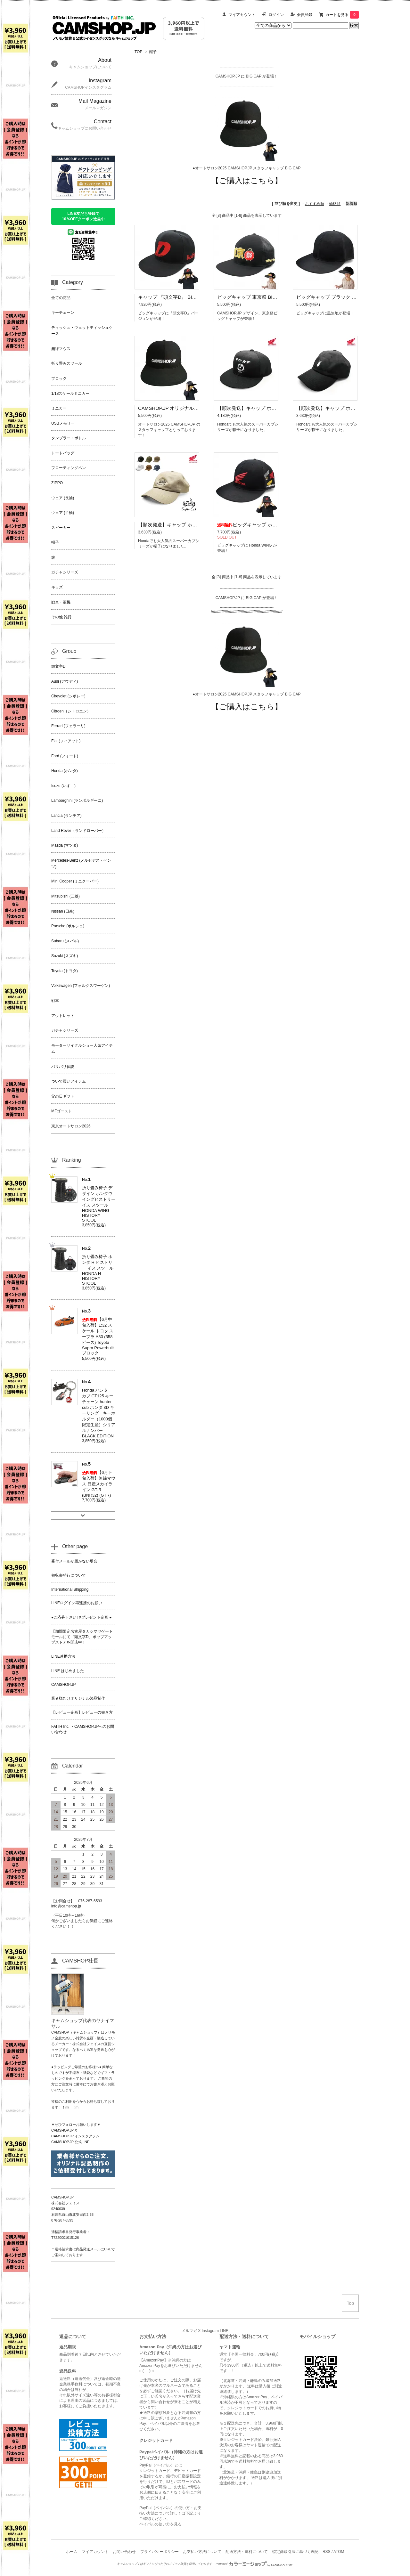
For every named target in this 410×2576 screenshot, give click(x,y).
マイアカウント (241, 14)
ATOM (338, 2551)
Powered (254, 2563)
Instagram (210, 2330)
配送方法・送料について (247, 2551)
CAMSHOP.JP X (64, 2130)
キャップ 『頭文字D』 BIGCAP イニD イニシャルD (193, 297)
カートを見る (342, 14)
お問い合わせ (124, 2551)
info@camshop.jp (66, 1906)
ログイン (276, 14)
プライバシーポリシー (159, 2551)
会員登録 (304, 14)
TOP (138, 52)
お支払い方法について (202, 2551)
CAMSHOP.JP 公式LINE (70, 2142)
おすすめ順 (314, 203)
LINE (224, 2330)
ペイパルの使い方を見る (160, 2524)
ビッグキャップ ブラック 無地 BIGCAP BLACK (347, 297)
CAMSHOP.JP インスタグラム (75, 2136)
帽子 (153, 52)
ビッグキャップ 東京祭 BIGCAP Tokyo (258, 297)
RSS (327, 2551)
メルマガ (189, 2330)
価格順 (334, 203)
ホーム (72, 2551)
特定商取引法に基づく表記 (295, 2551)
